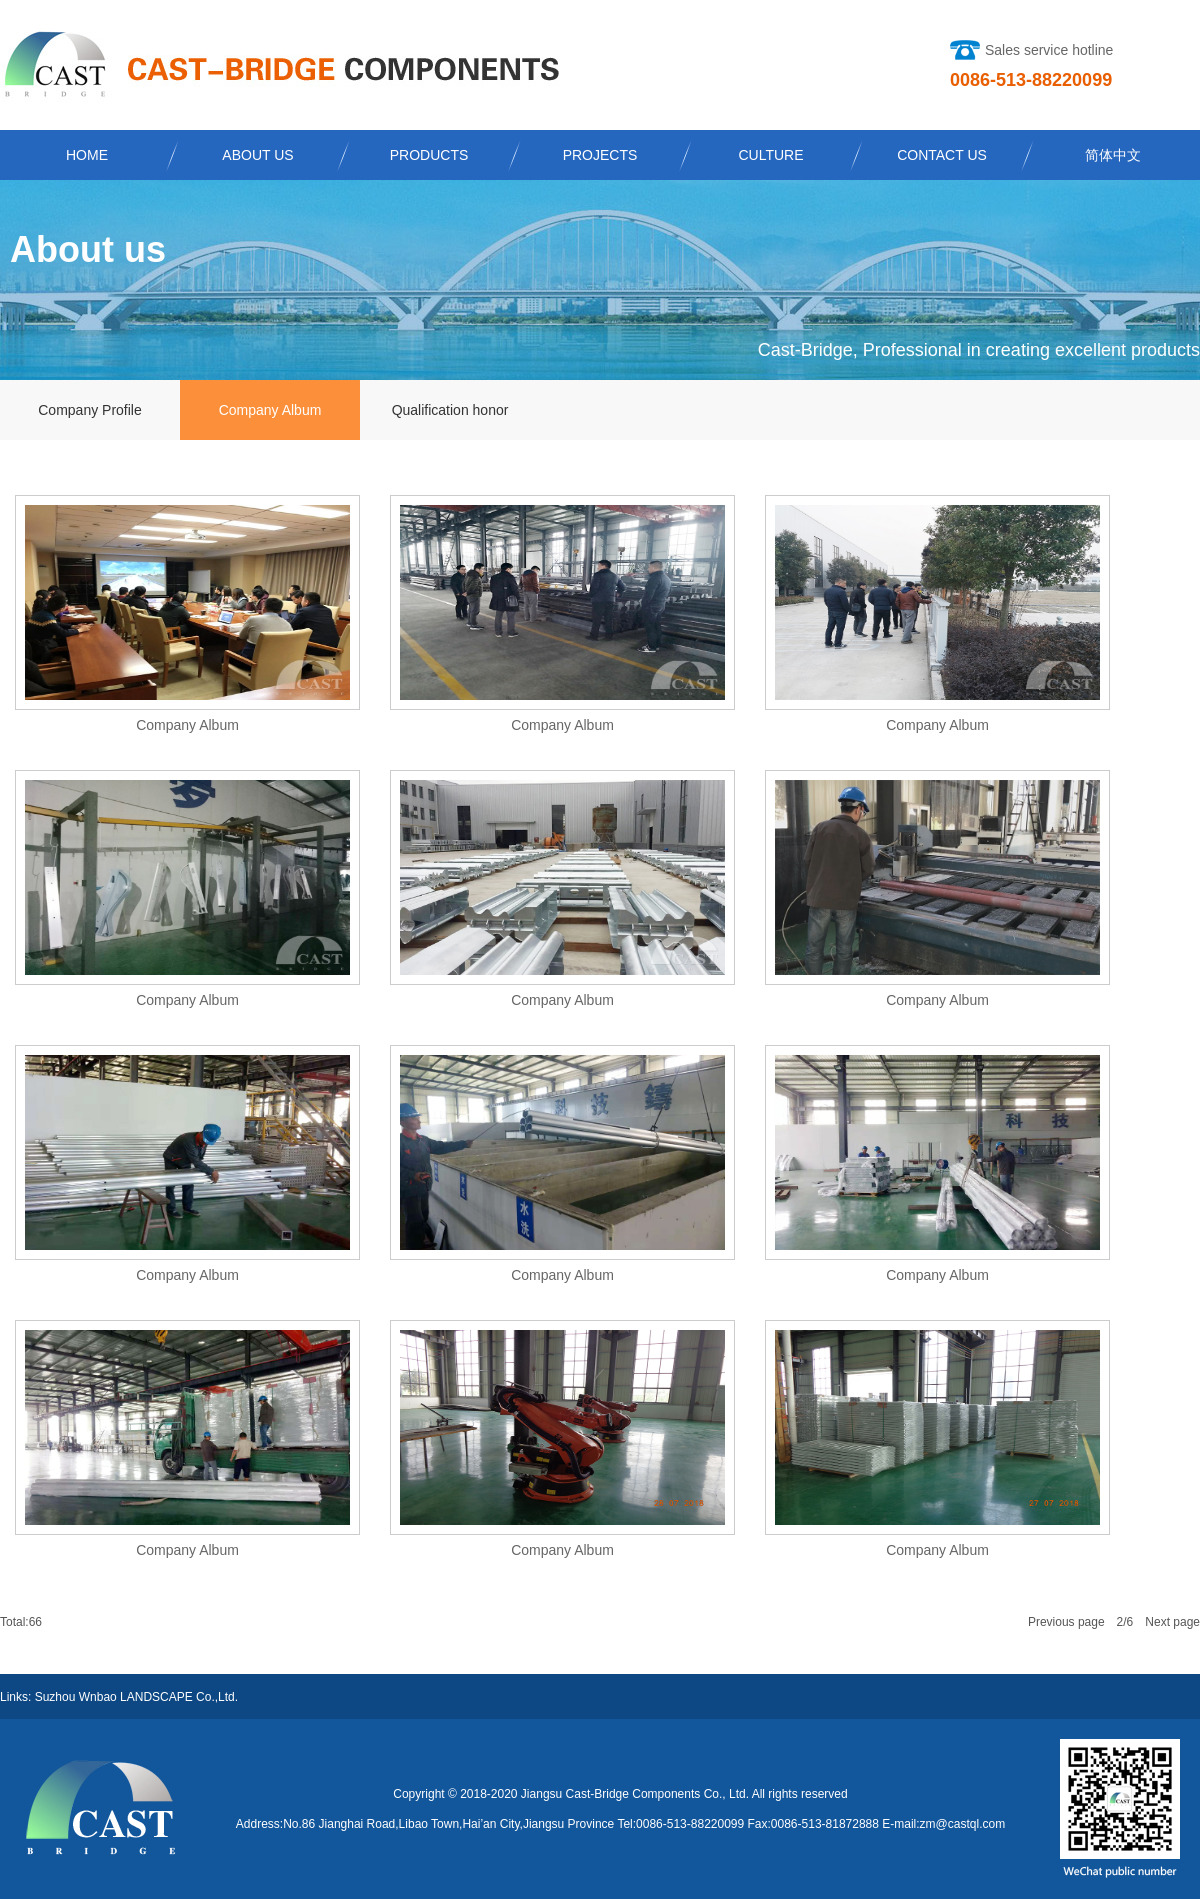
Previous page (1066, 1622)
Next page (1172, 1622)
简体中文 (1113, 155)
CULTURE (770, 155)
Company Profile (90, 410)
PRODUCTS (429, 155)
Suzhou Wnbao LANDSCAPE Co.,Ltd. (136, 1697)
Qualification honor (450, 410)
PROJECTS (600, 155)
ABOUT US (257, 155)
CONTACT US (942, 155)
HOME (87, 155)
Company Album (270, 410)
